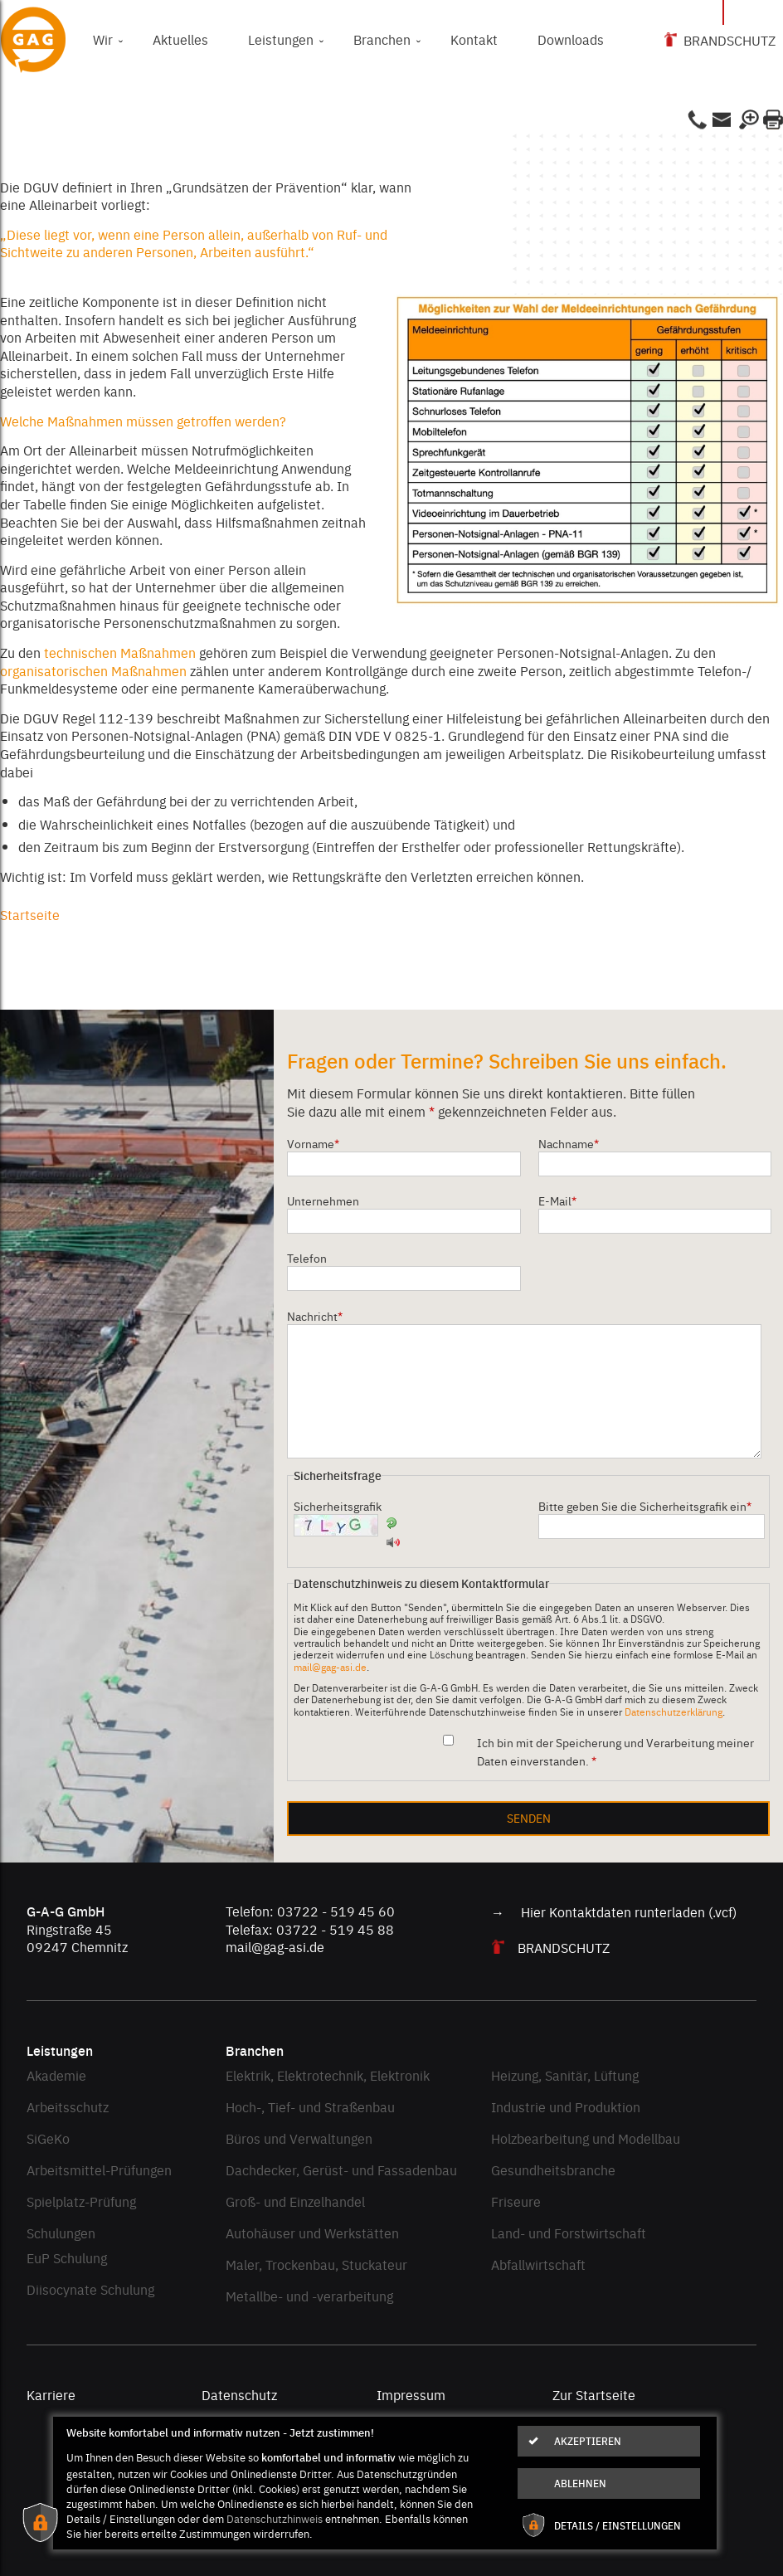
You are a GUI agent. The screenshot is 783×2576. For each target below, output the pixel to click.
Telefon (307, 1257)
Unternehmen (323, 1200)
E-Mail (557, 1200)
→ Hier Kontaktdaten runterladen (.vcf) (614, 1911)
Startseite (30, 914)
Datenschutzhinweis (274, 2517)
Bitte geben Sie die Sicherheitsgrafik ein (644, 1505)
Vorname (313, 1143)
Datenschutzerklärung (673, 1711)
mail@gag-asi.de (330, 1666)
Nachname (568, 1143)
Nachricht (315, 1315)
